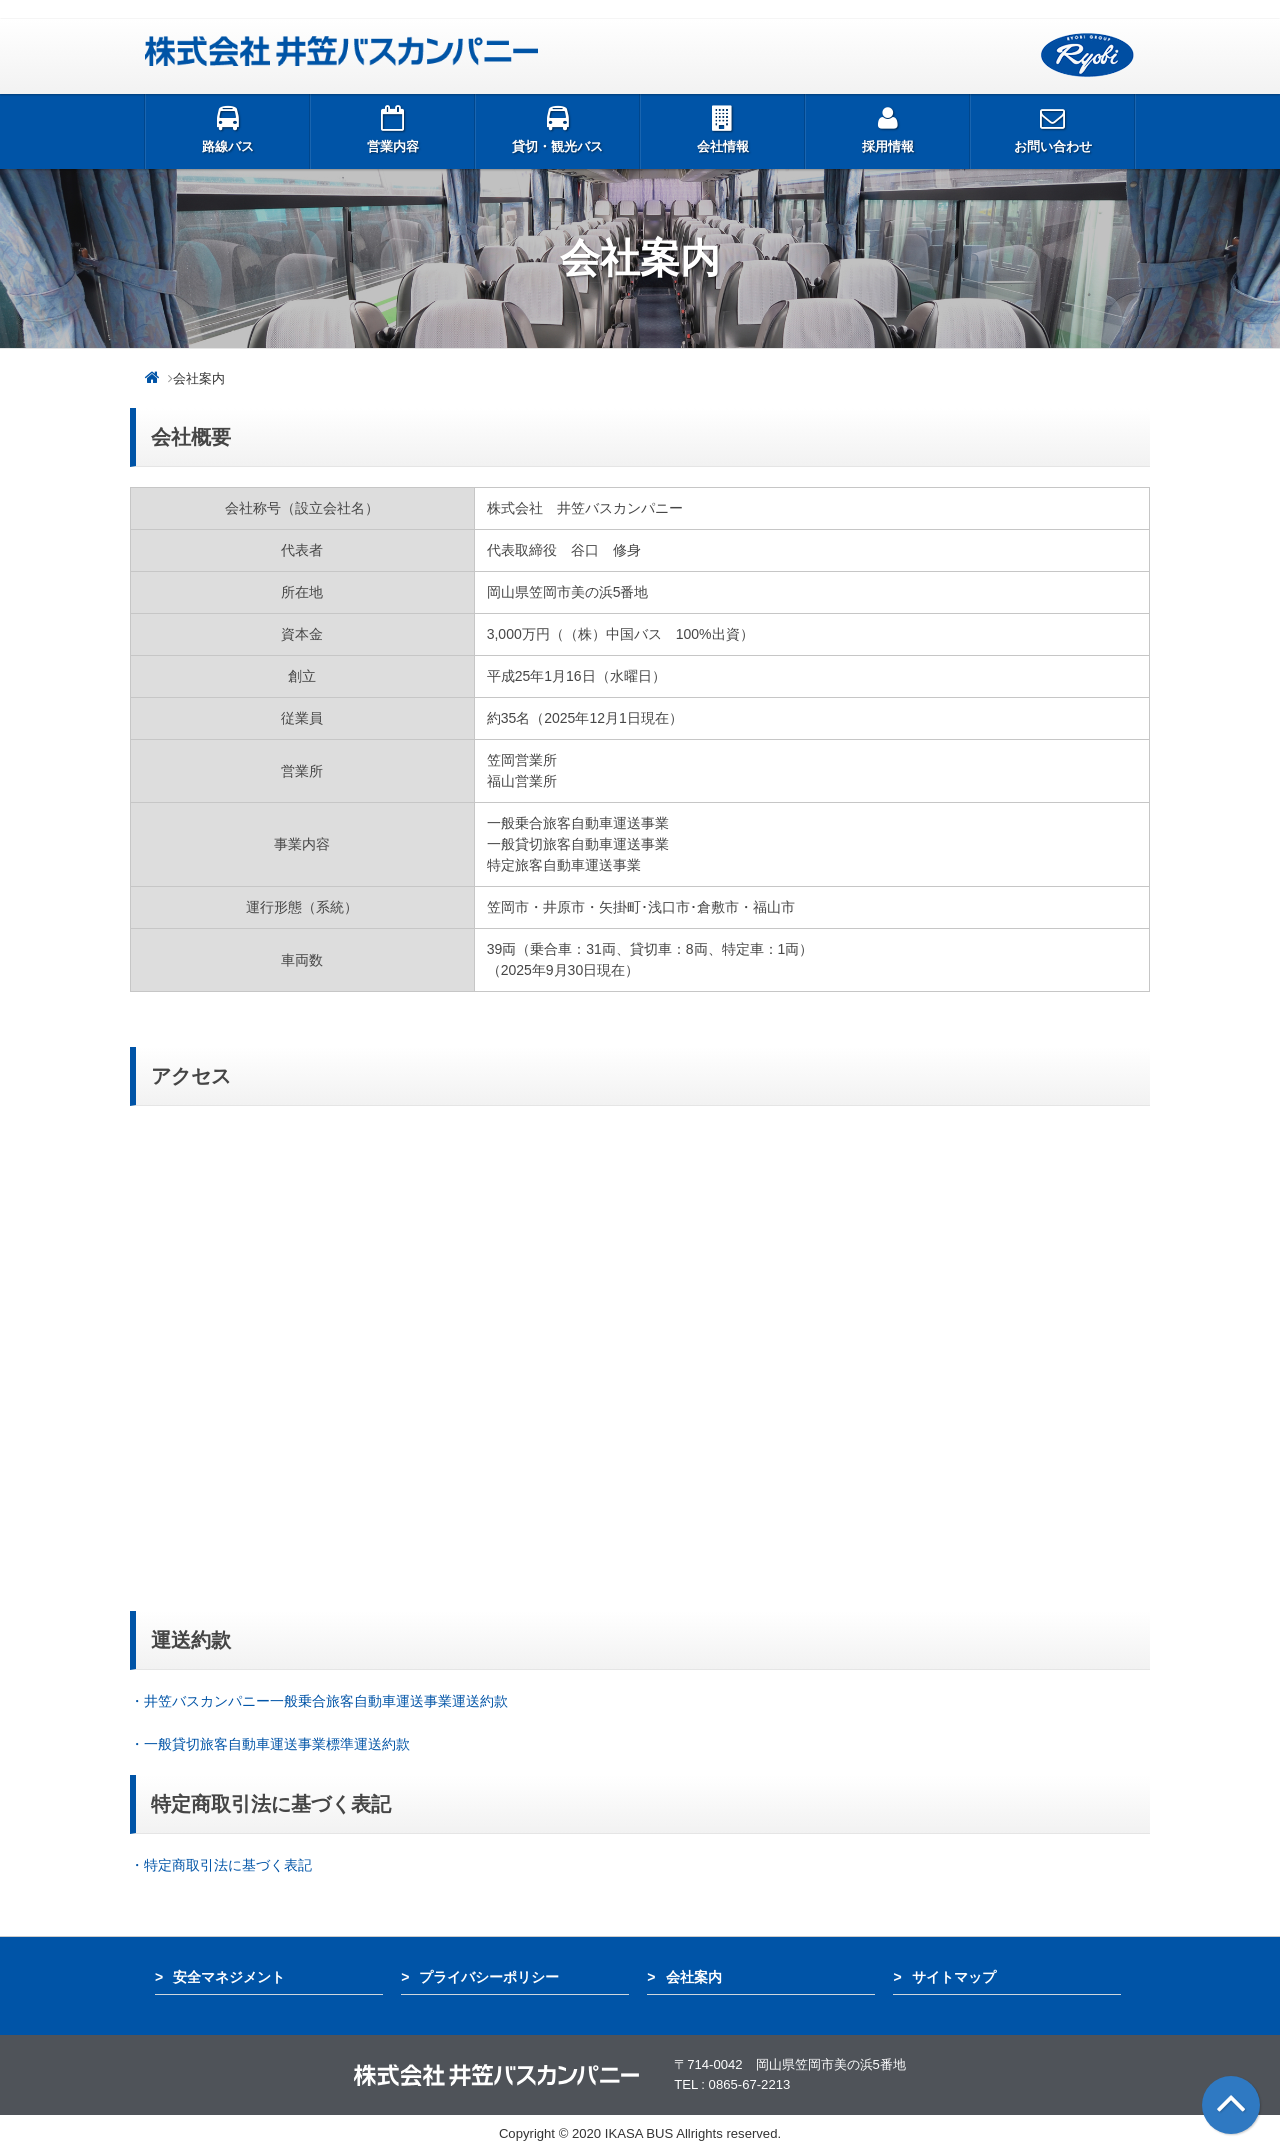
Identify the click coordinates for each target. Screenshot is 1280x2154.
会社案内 (694, 1977)
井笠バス (341, 51)
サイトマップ (954, 1977)
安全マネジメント (229, 1977)
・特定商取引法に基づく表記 (221, 1865)
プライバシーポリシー (489, 1977)
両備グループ (1087, 55)
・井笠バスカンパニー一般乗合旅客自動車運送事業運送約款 (319, 1701)
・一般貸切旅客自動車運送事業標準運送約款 (272, 1744)
